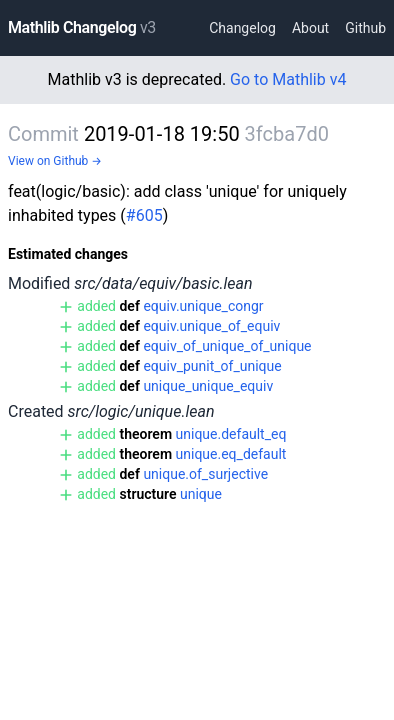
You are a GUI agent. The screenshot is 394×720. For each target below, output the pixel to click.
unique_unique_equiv (208, 386)
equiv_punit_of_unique (212, 366)
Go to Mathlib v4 (288, 79)
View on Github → (55, 161)
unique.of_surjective (205, 474)
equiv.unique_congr (203, 306)
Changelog (242, 28)
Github (365, 28)
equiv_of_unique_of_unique (227, 346)
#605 (144, 215)
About (310, 28)
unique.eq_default (231, 454)
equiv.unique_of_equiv (211, 326)
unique (201, 494)
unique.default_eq (231, 434)
